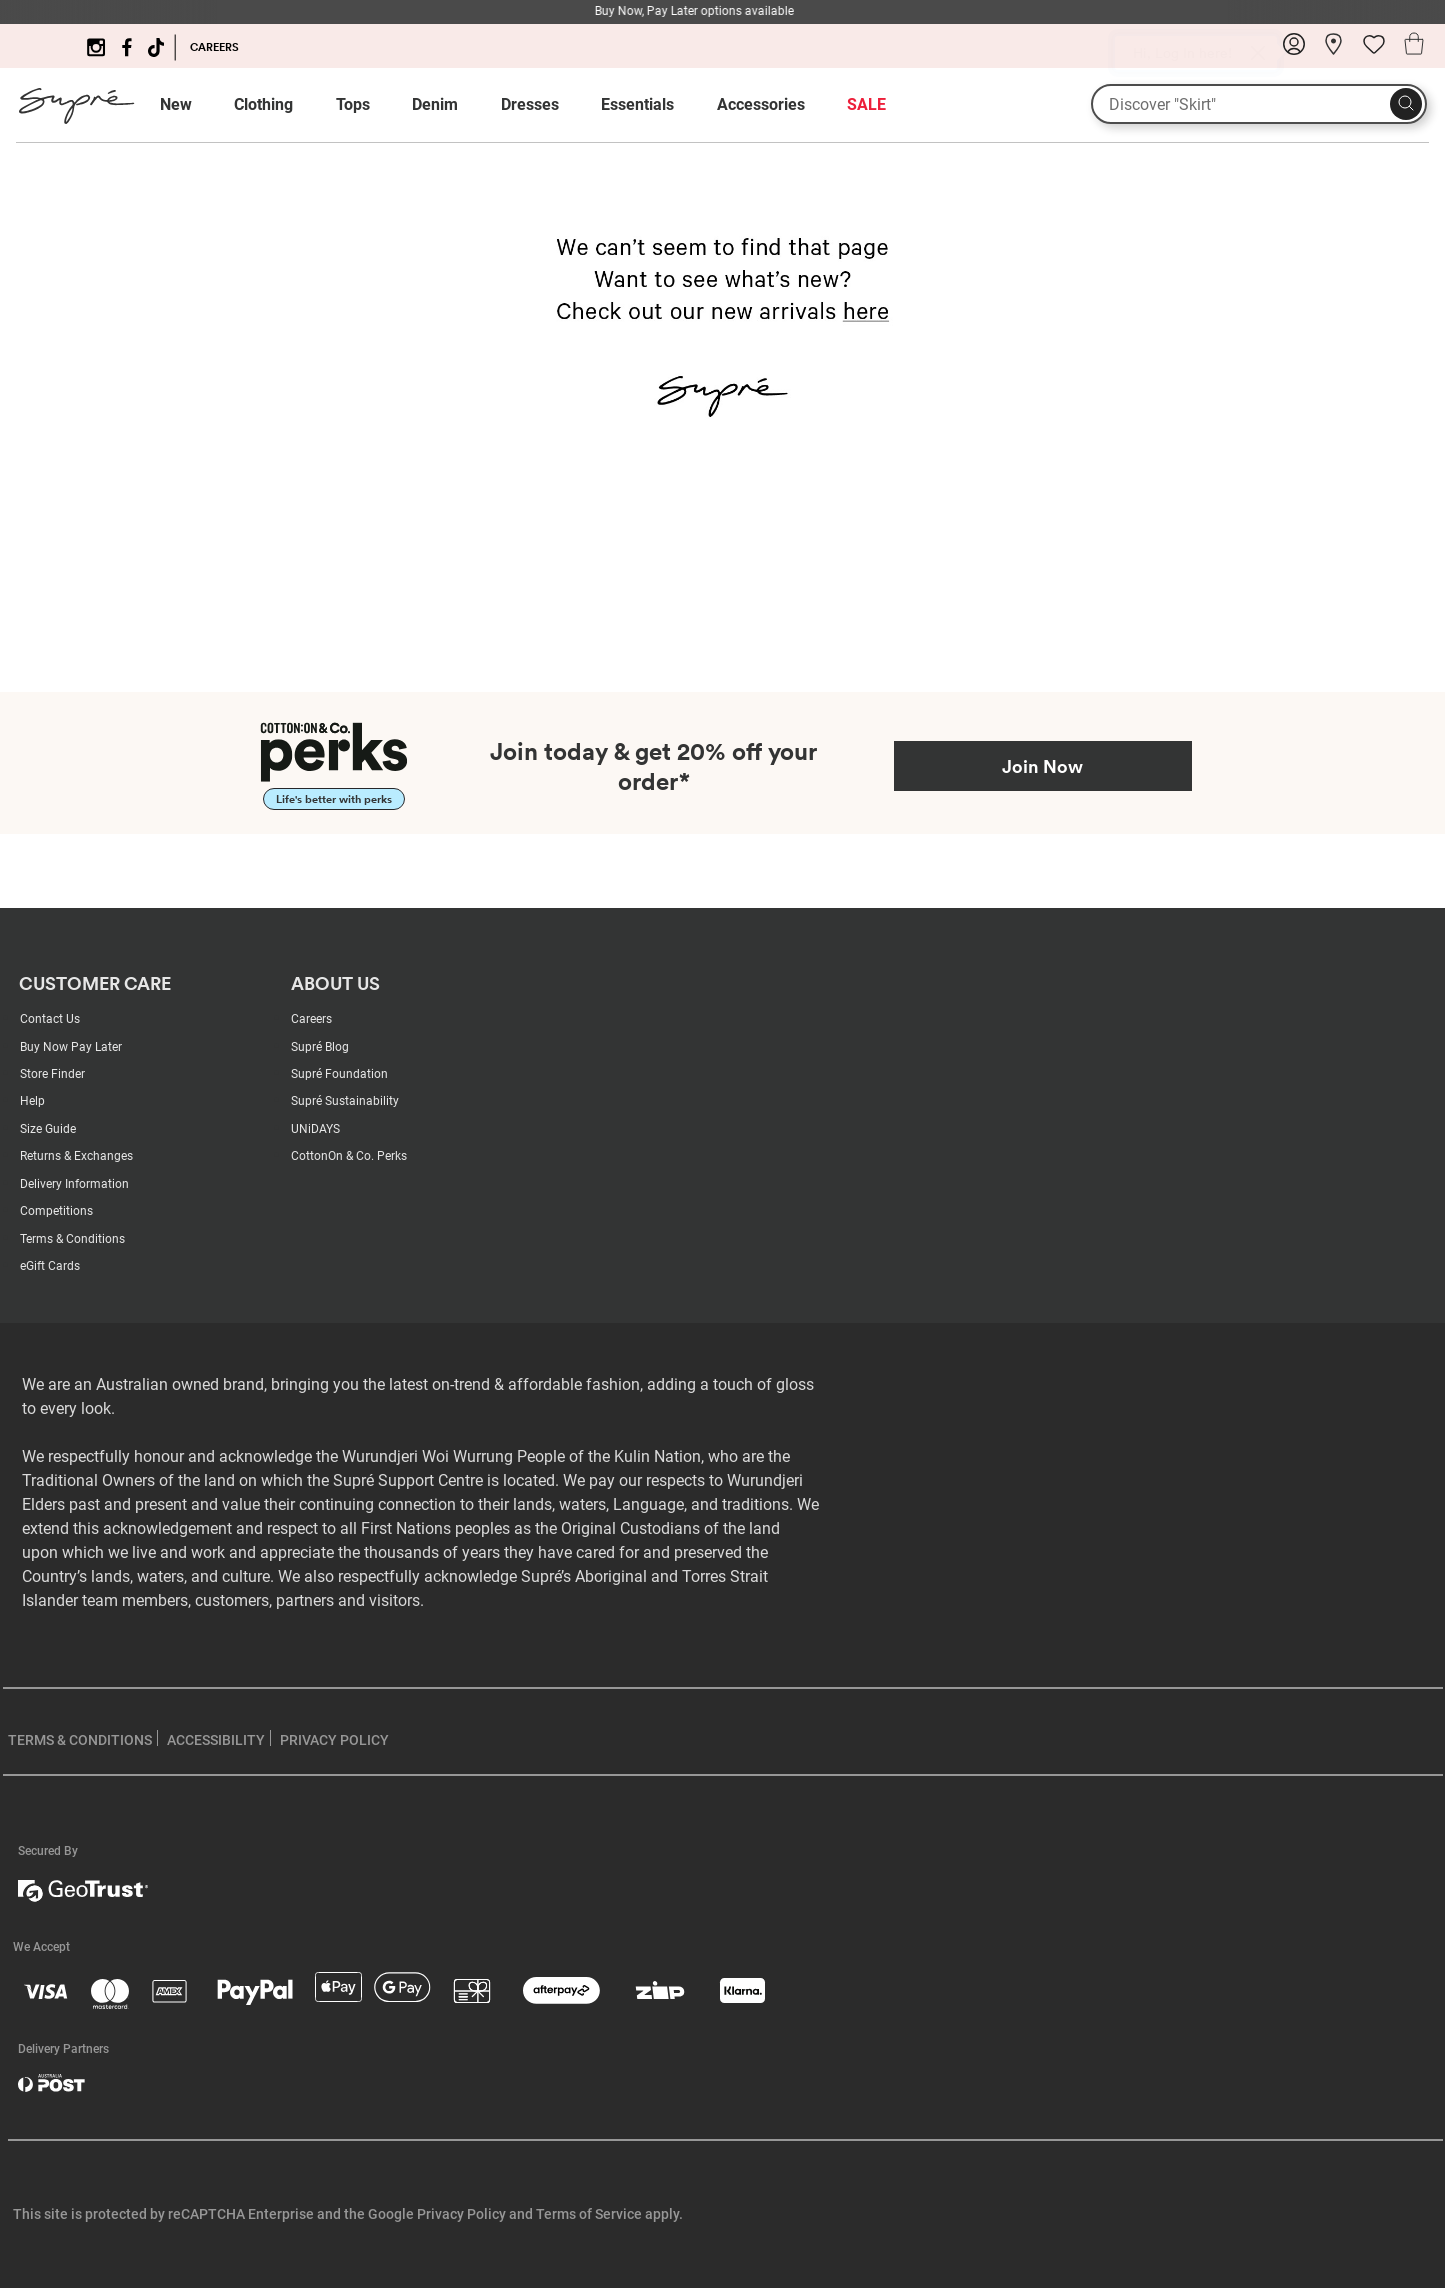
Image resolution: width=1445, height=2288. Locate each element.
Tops (353, 104)
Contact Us (50, 1019)
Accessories (761, 104)
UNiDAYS (315, 1129)
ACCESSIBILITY (216, 1740)
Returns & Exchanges (76, 1156)
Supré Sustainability (345, 1101)
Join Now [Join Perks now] (1042, 766)
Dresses (530, 104)
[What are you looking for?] (1259, 104)
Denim (435, 104)
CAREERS (214, 47)
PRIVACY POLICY (334, 1740)
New (176, 104)
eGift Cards (50, 1266)
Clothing (263, 104)
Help (32, 1101)
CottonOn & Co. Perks (349, 1156)
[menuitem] (194, 105)
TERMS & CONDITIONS (80, 1740)
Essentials (637, 104)
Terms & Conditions (72, 1239)
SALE (866, 104)
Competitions (56, 1211)
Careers (311, 1019)
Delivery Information (74, 1184)
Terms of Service (589, 2214)
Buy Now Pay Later (71, 1047)
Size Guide (48, 1129)
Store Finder (52, 1074)
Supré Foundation (339, 1074)
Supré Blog (320, 1047)
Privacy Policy (461, 2214)
